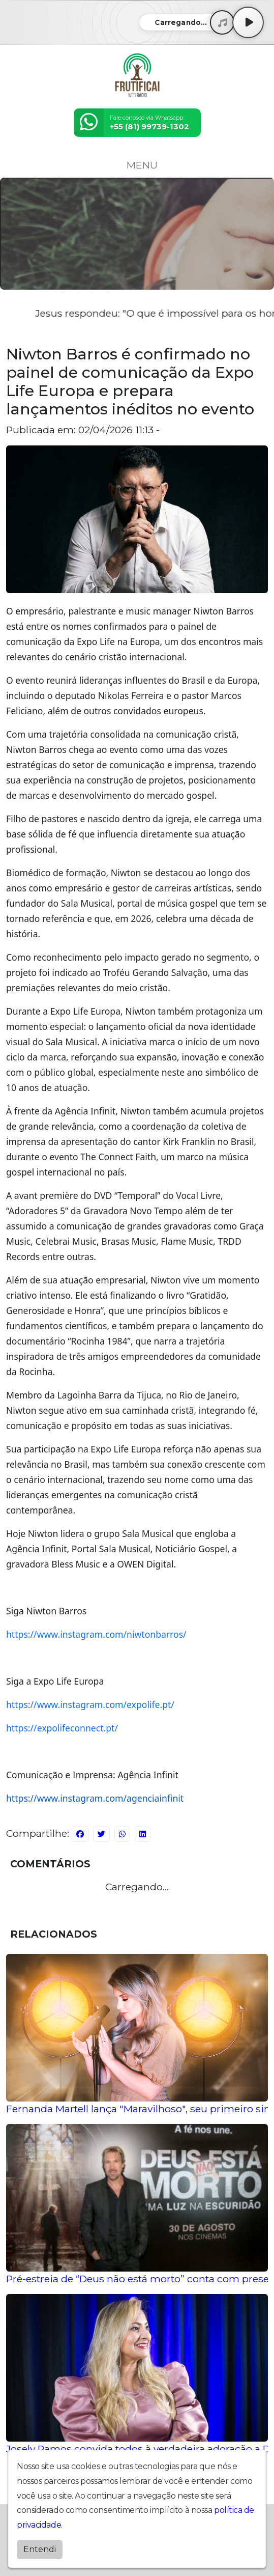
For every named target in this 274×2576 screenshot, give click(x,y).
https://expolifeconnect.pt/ (62, 1728)
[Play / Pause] (248, 22)
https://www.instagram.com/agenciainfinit (95, 1798)
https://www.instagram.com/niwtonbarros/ (96, 1634)
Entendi (39, 2549)
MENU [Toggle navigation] (137, 165)
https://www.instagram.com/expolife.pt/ (90, 1704)
